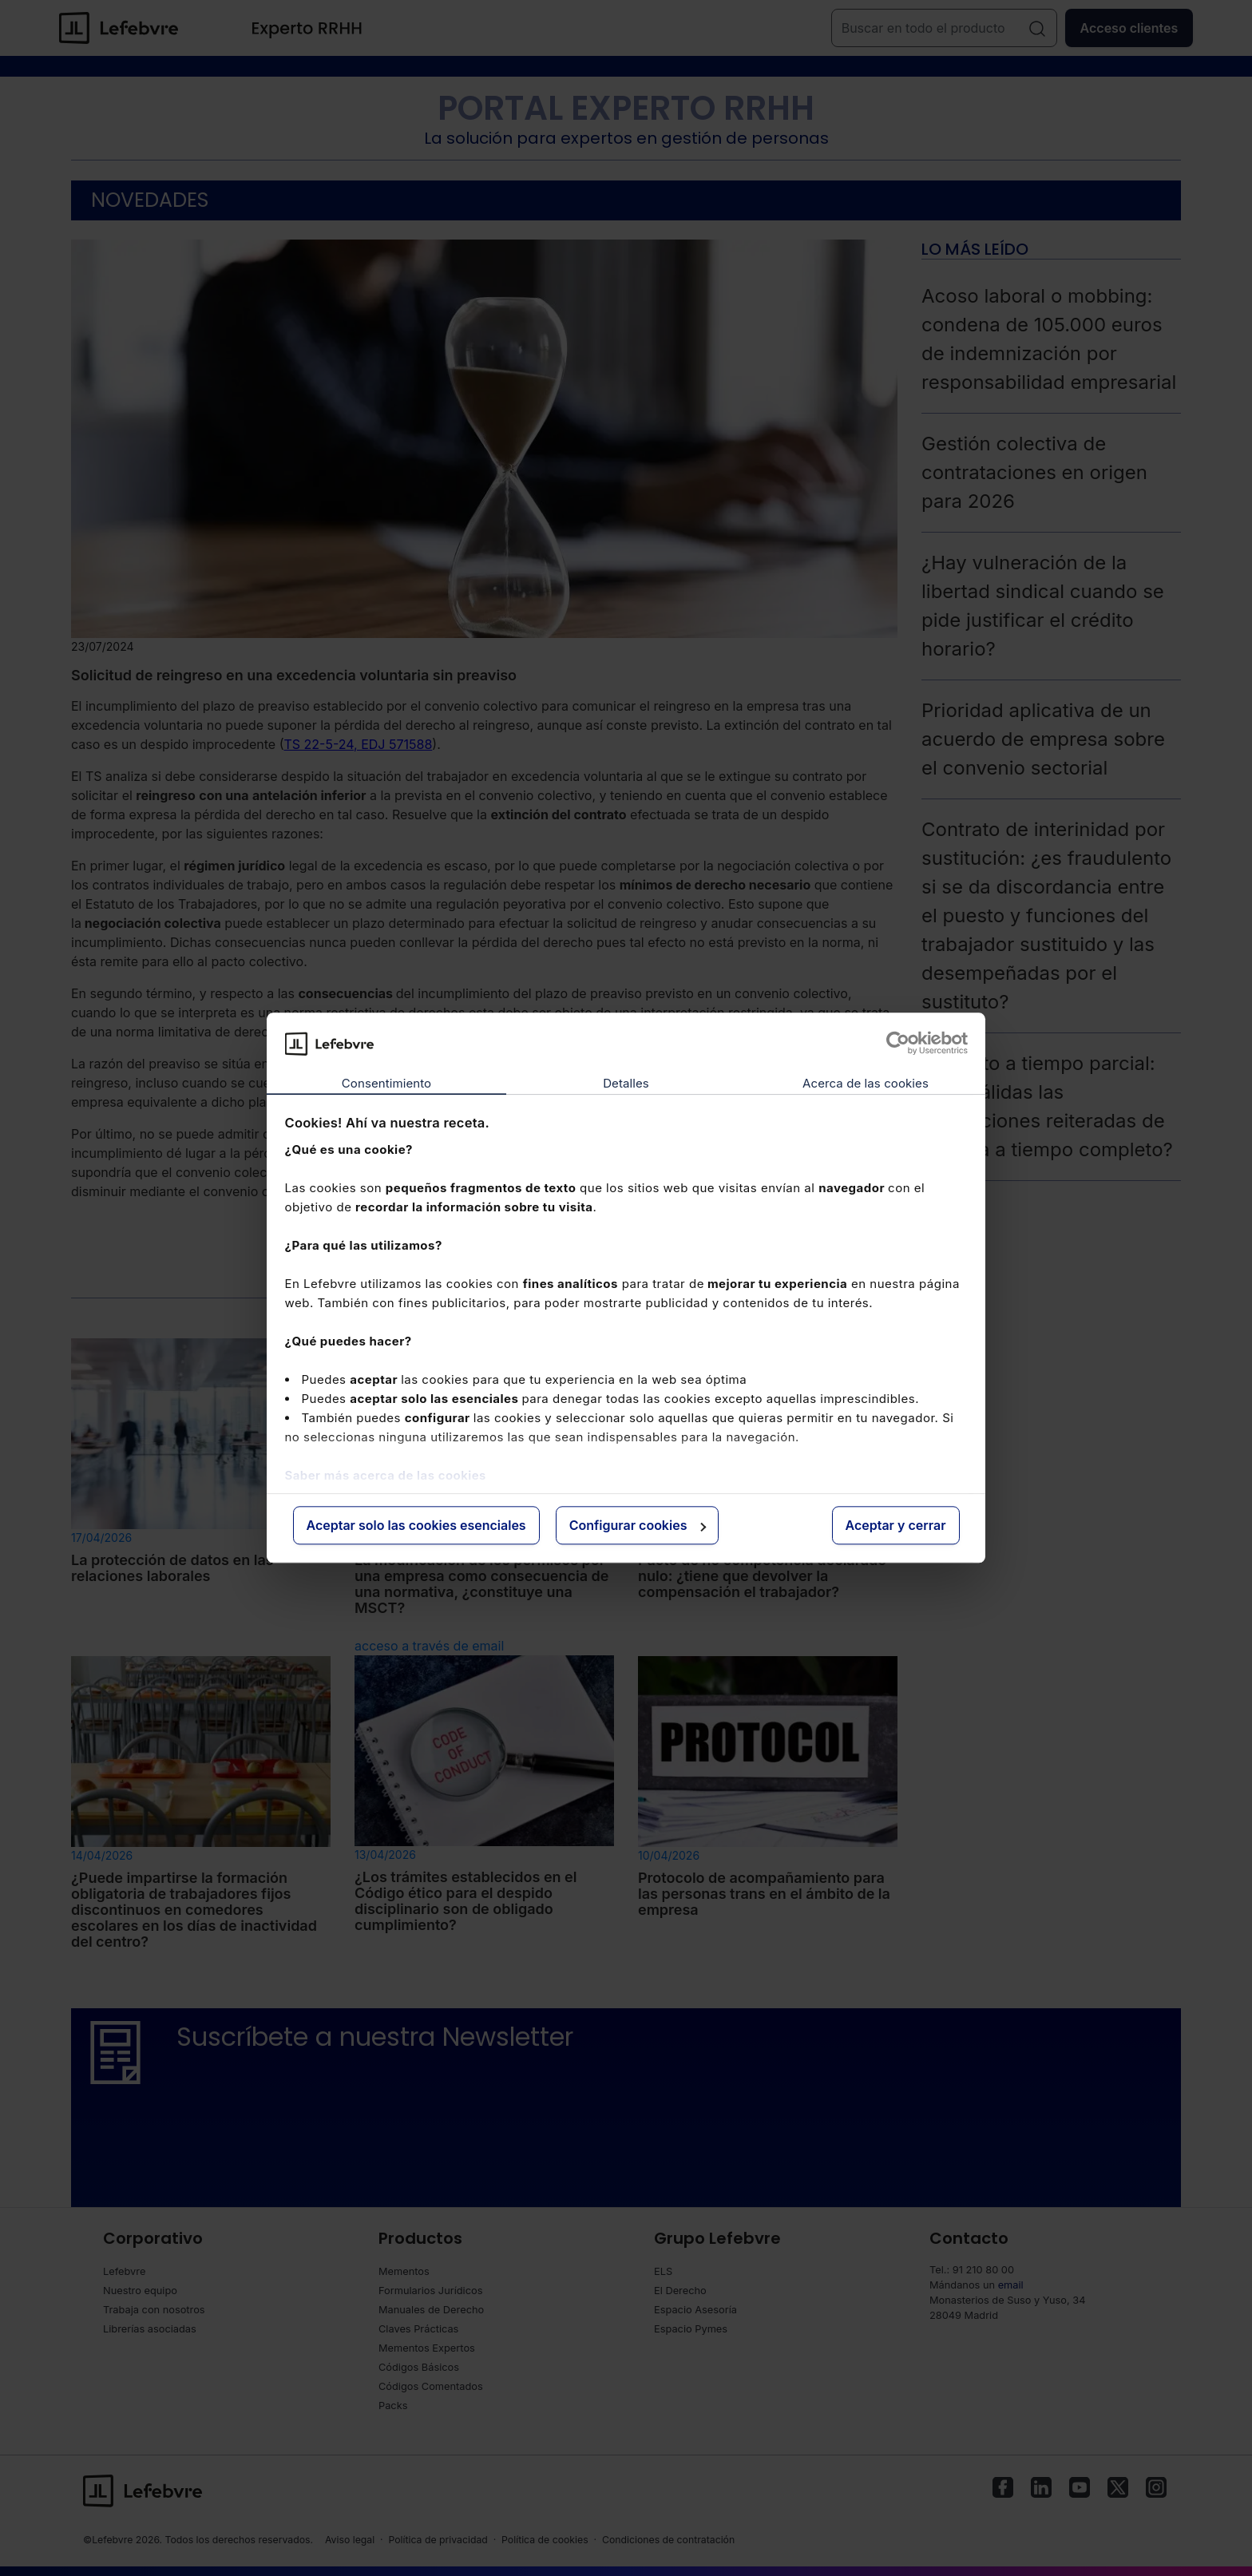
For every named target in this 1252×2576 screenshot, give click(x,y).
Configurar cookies (638, 1525)
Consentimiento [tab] (386, 1083)
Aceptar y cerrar (896, 1525)
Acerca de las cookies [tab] (865, 1083)
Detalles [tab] (626, 1083)
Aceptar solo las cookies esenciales (416, 1525)
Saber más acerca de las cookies (385, 1475)
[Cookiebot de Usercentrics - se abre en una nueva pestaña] (898, 1044)
